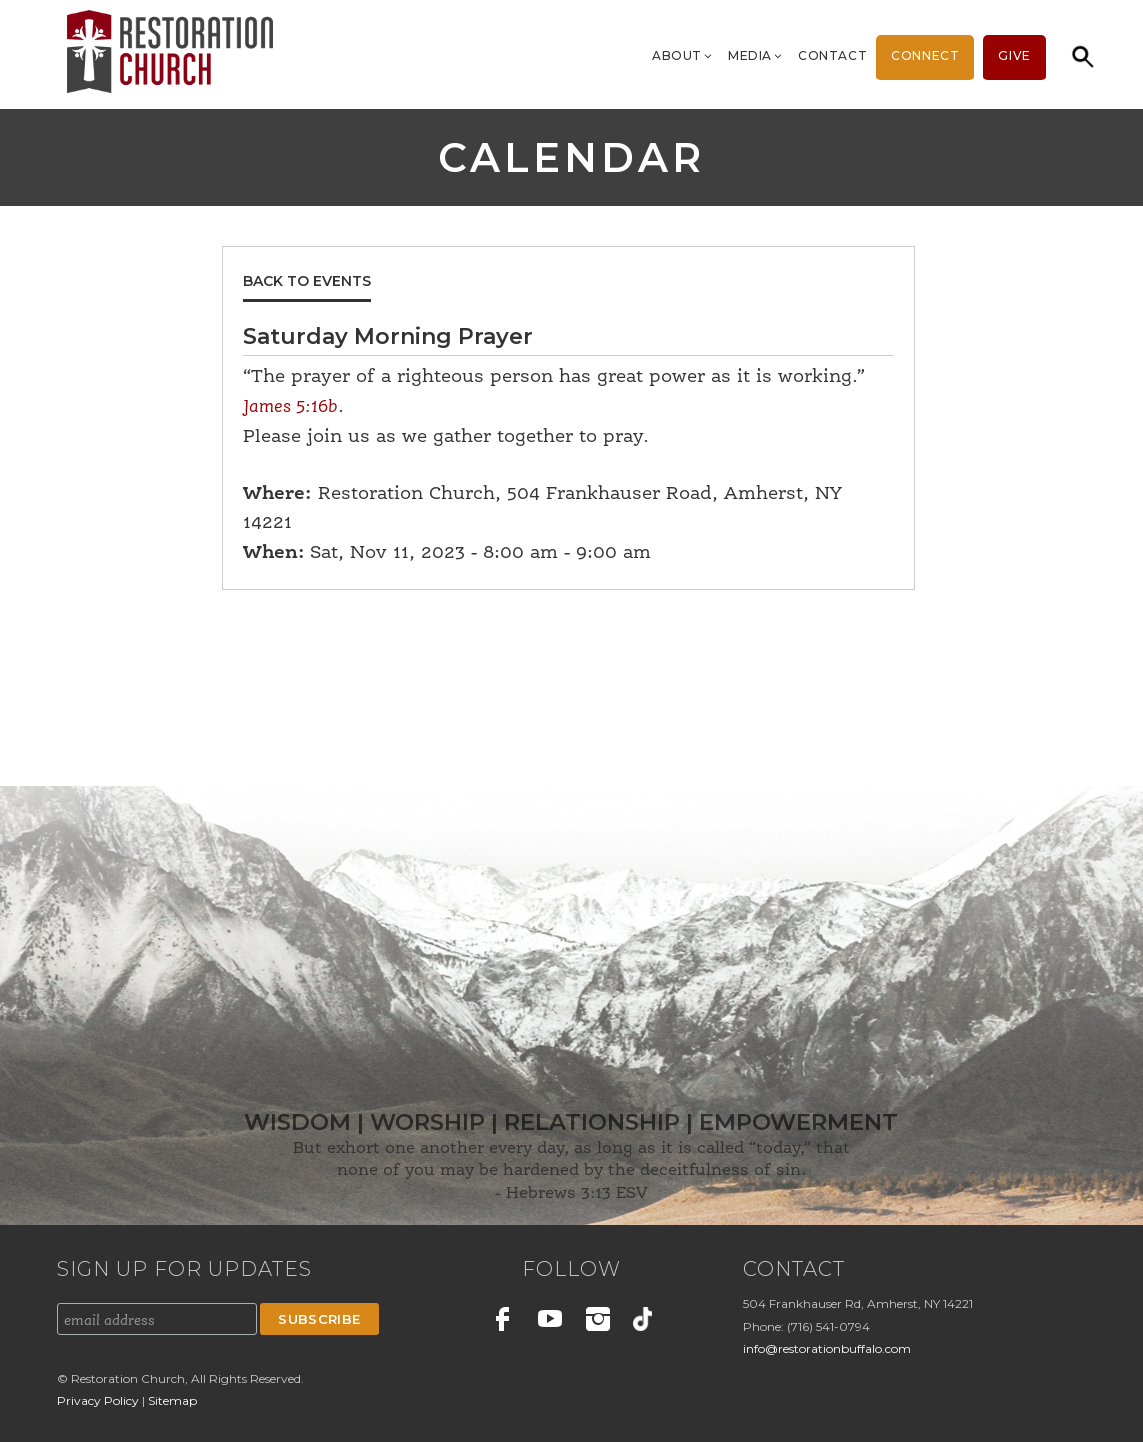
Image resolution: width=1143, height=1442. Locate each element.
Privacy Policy (99, 1400)
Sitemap (172, 1400)
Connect (925, 55)
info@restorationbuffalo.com (827, 1348)
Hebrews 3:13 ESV (577, 1194)
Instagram (598, 1322)
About (683, 55)
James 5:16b (290, 407)
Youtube (550, 1322)
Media (756, 55)
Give (1014, 55)
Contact (832, 55)
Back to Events (307, 281)
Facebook (503, 1322)
